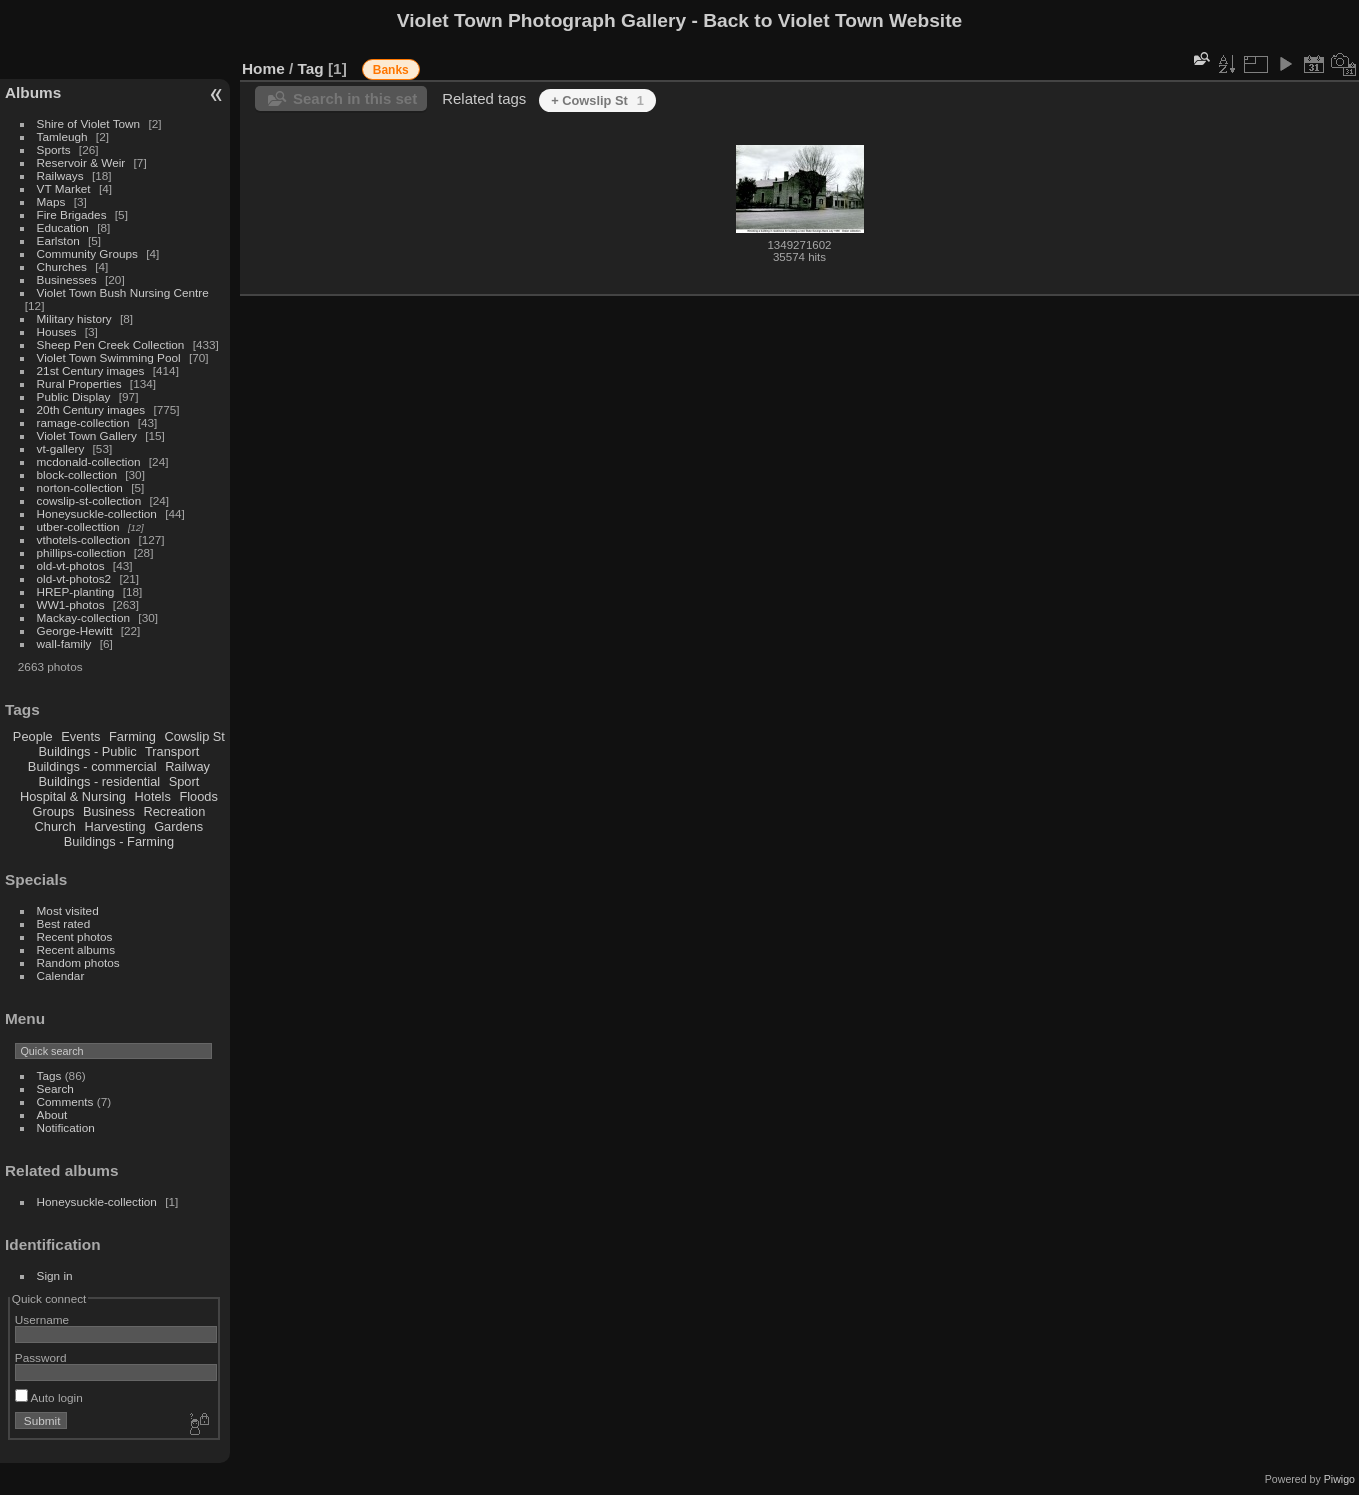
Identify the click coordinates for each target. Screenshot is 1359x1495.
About (52, 1114)
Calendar (61, 975)
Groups (53, 811)
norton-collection (80, 487)
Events (80, 736)
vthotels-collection (84, 539)
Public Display (74, 396)
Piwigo (1339, 1479)
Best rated (64, 923)
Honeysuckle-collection (97, 513)
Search (55, 1088)
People (33, 736)
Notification (66, 1127)
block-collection (77, 474)
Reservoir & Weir (81, 162)
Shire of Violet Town (89, 123)
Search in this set (355, 98)
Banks (391, 70)
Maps (51, 201)
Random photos (78, 962)
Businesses (67, 279)
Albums (33, 92)
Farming (132, 736)
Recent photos (75, 936)
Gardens (178, 826)
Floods (198, 796)
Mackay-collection (84, 617)
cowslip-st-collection (89, 500)
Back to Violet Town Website (832, 20)
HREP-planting (76, 591)
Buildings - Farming (119, 841)
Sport (184, 781)
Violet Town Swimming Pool (109, 357)
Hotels (153, 796)
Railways (60, 175)
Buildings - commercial (92, 766)
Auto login (49, 1397)
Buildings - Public (88, 751)
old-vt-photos (71, 565)
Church (55, 826)
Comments (65, 1101)
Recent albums (76, 949)
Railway (187, 766)
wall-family (64, 643)
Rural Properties (79, 383)
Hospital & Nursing (73, 796)
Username (42, 1319)
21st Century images (91, 370)
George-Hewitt (75, 630)
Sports (54, 149)
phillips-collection (81, 552)
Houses (57, 331)
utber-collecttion (78, 526)
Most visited (68, 910)
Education (63, 227)
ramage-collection (83, 422)
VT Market (64, 188)
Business (109, 811)
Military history (74, 318)
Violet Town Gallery (87, 435)
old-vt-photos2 (74, 578)
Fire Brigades (72, 214)
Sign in (55, 1275)
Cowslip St (194, 736)
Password (41, 1357)
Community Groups (87, 253)
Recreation (174, 811)
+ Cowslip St (597, 100)
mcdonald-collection (89, 461)
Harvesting (114, 826)
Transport (172, 751)
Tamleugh (62, 136)
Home (263, 68)
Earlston (58, 240)
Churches (62, 266)
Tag (311, 68)
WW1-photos (71, 604)
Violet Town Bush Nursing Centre (123, 292)
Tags (49, 1075)
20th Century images (91, 409)
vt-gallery (61, 448)
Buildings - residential (100, 781)
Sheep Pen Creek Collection (111, 344)
